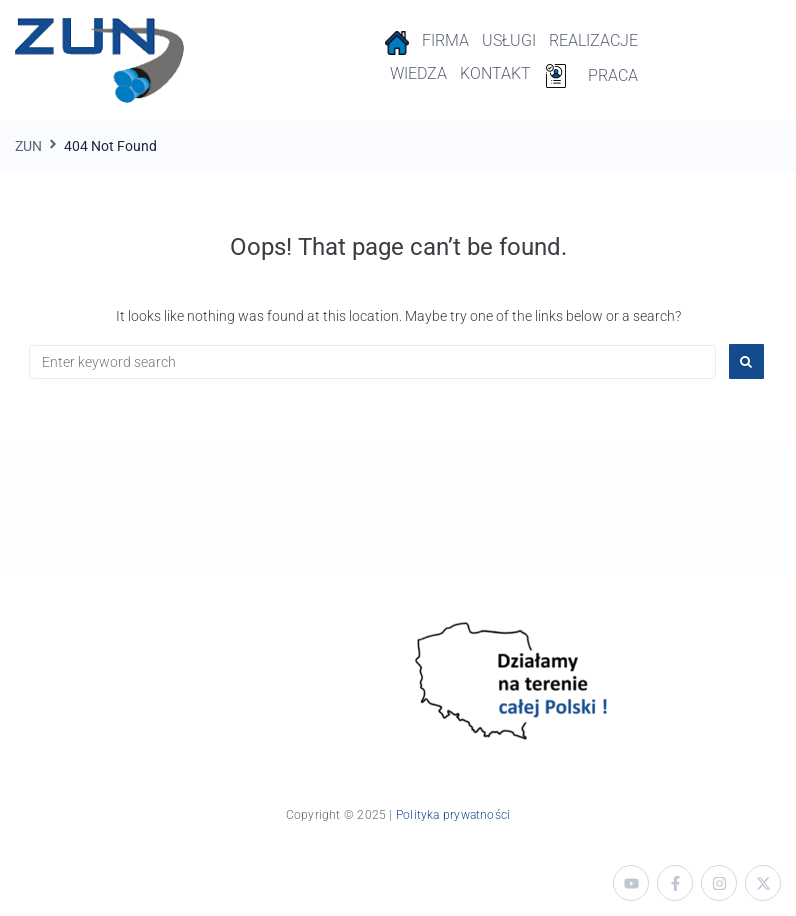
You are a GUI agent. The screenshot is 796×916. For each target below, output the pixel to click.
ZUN (28, 146)
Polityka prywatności (453, 815)
